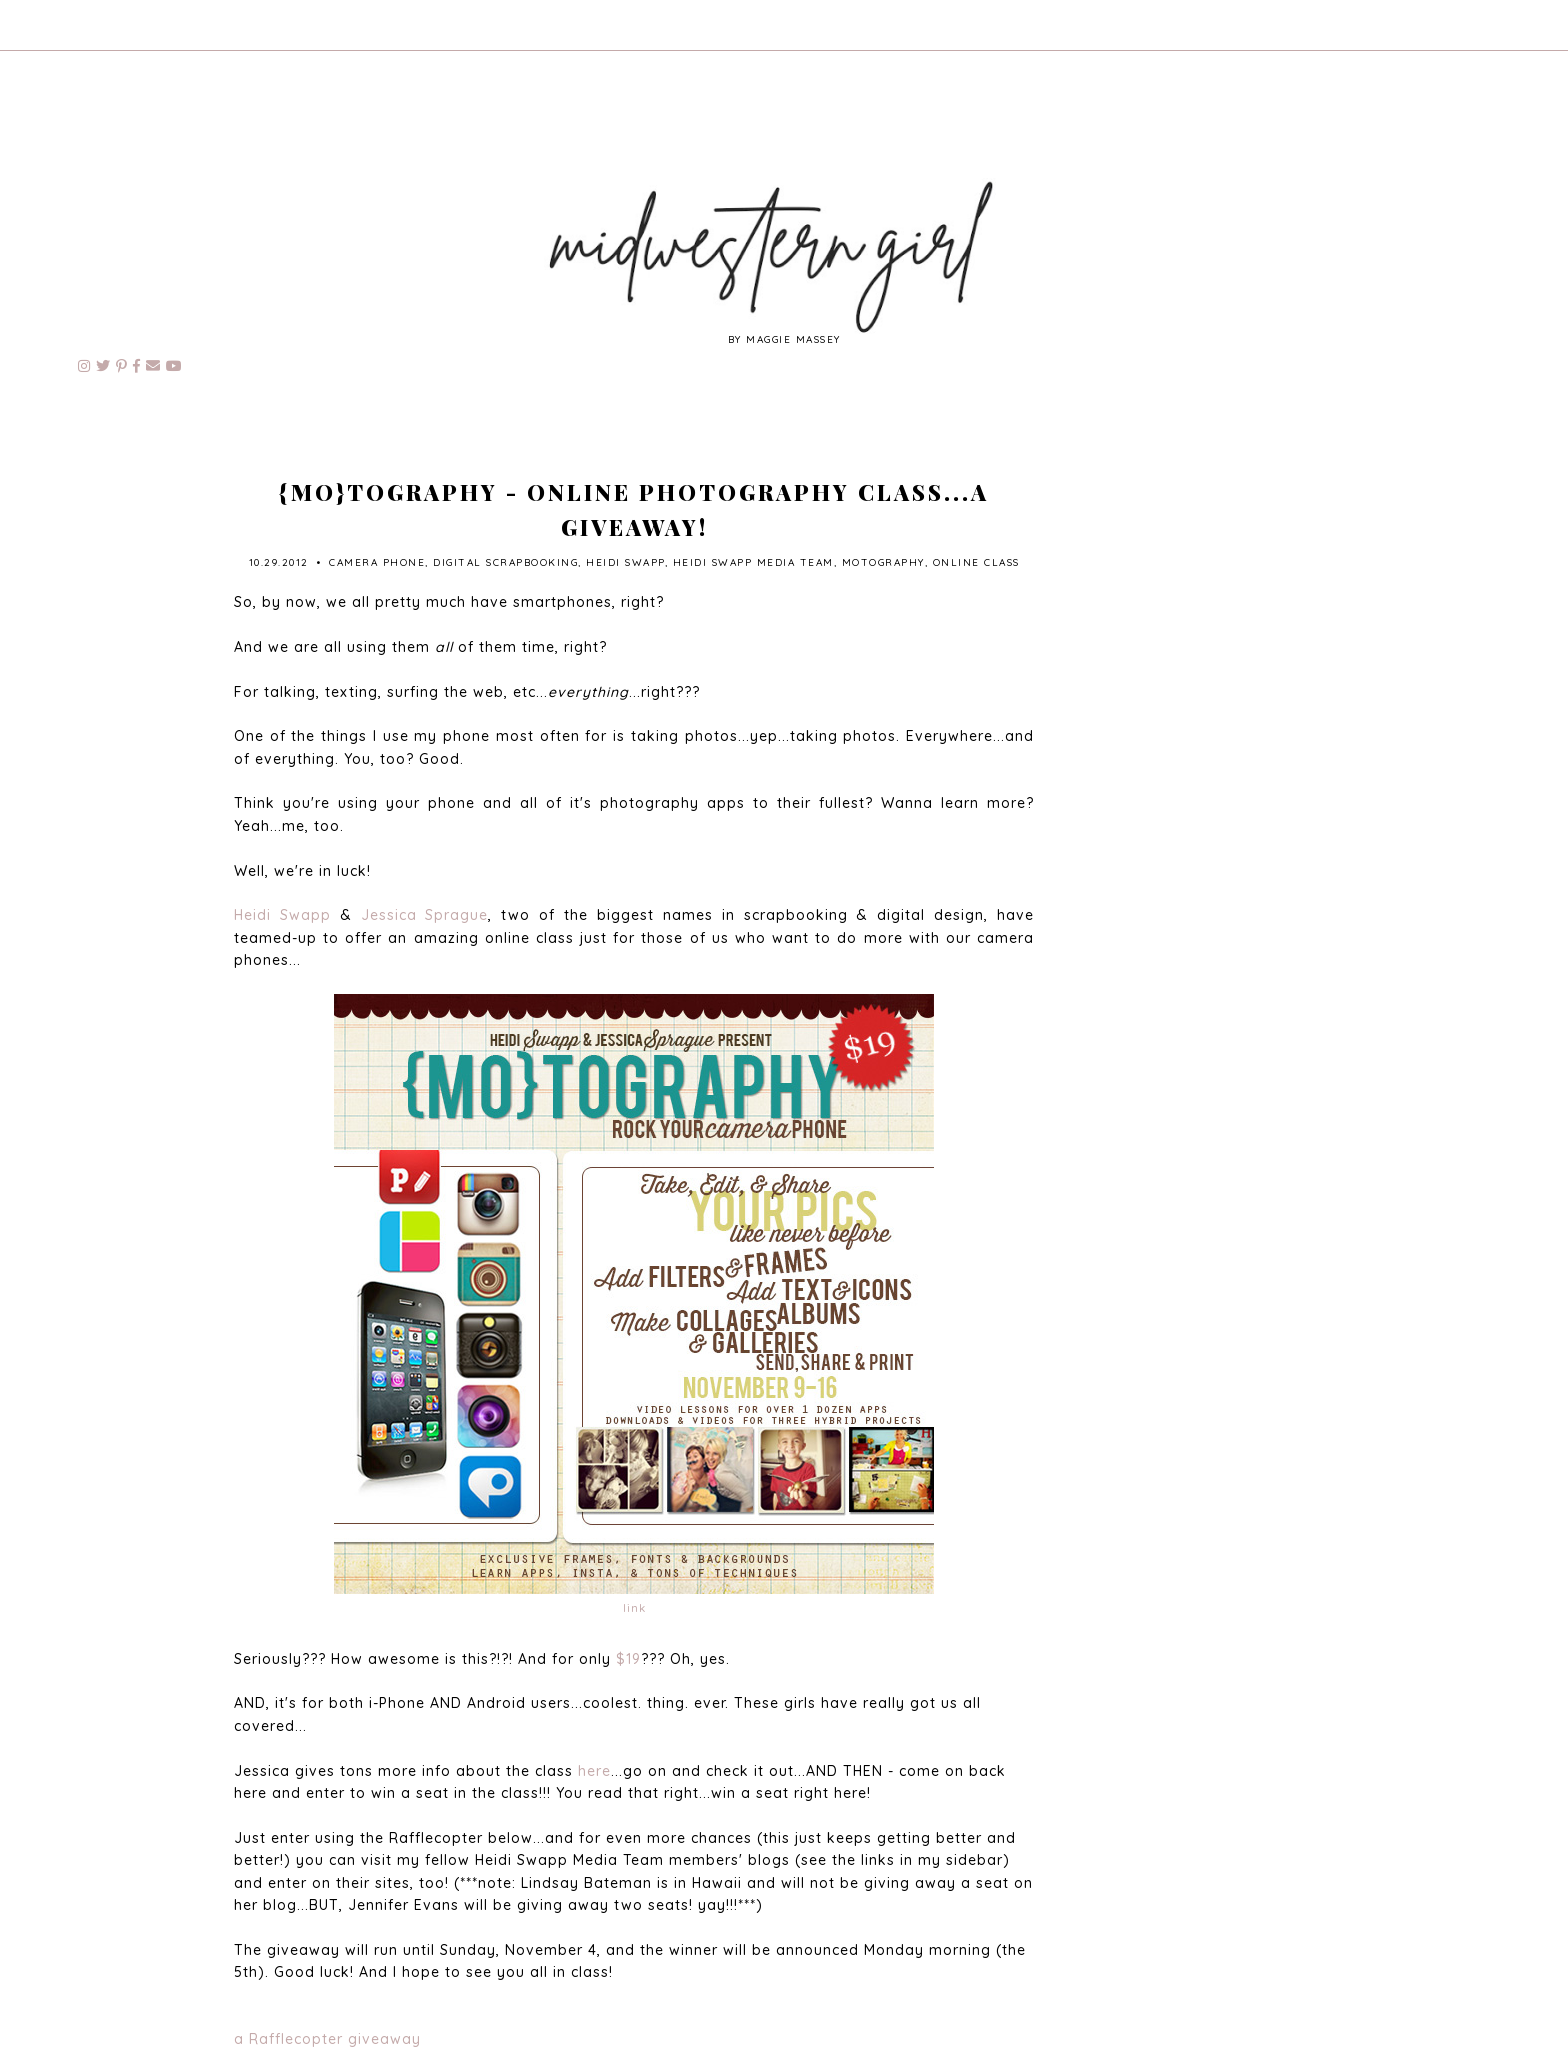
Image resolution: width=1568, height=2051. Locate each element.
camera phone (377, 562)
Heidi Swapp (625, 562)
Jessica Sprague (425, 915)
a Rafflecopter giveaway (327, 2039)
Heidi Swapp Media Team (753, 562)
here (594, 1771)
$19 (628, 1659)
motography (883, 562)
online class (976, 562)
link (634, 1608)
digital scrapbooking (505, 562)
